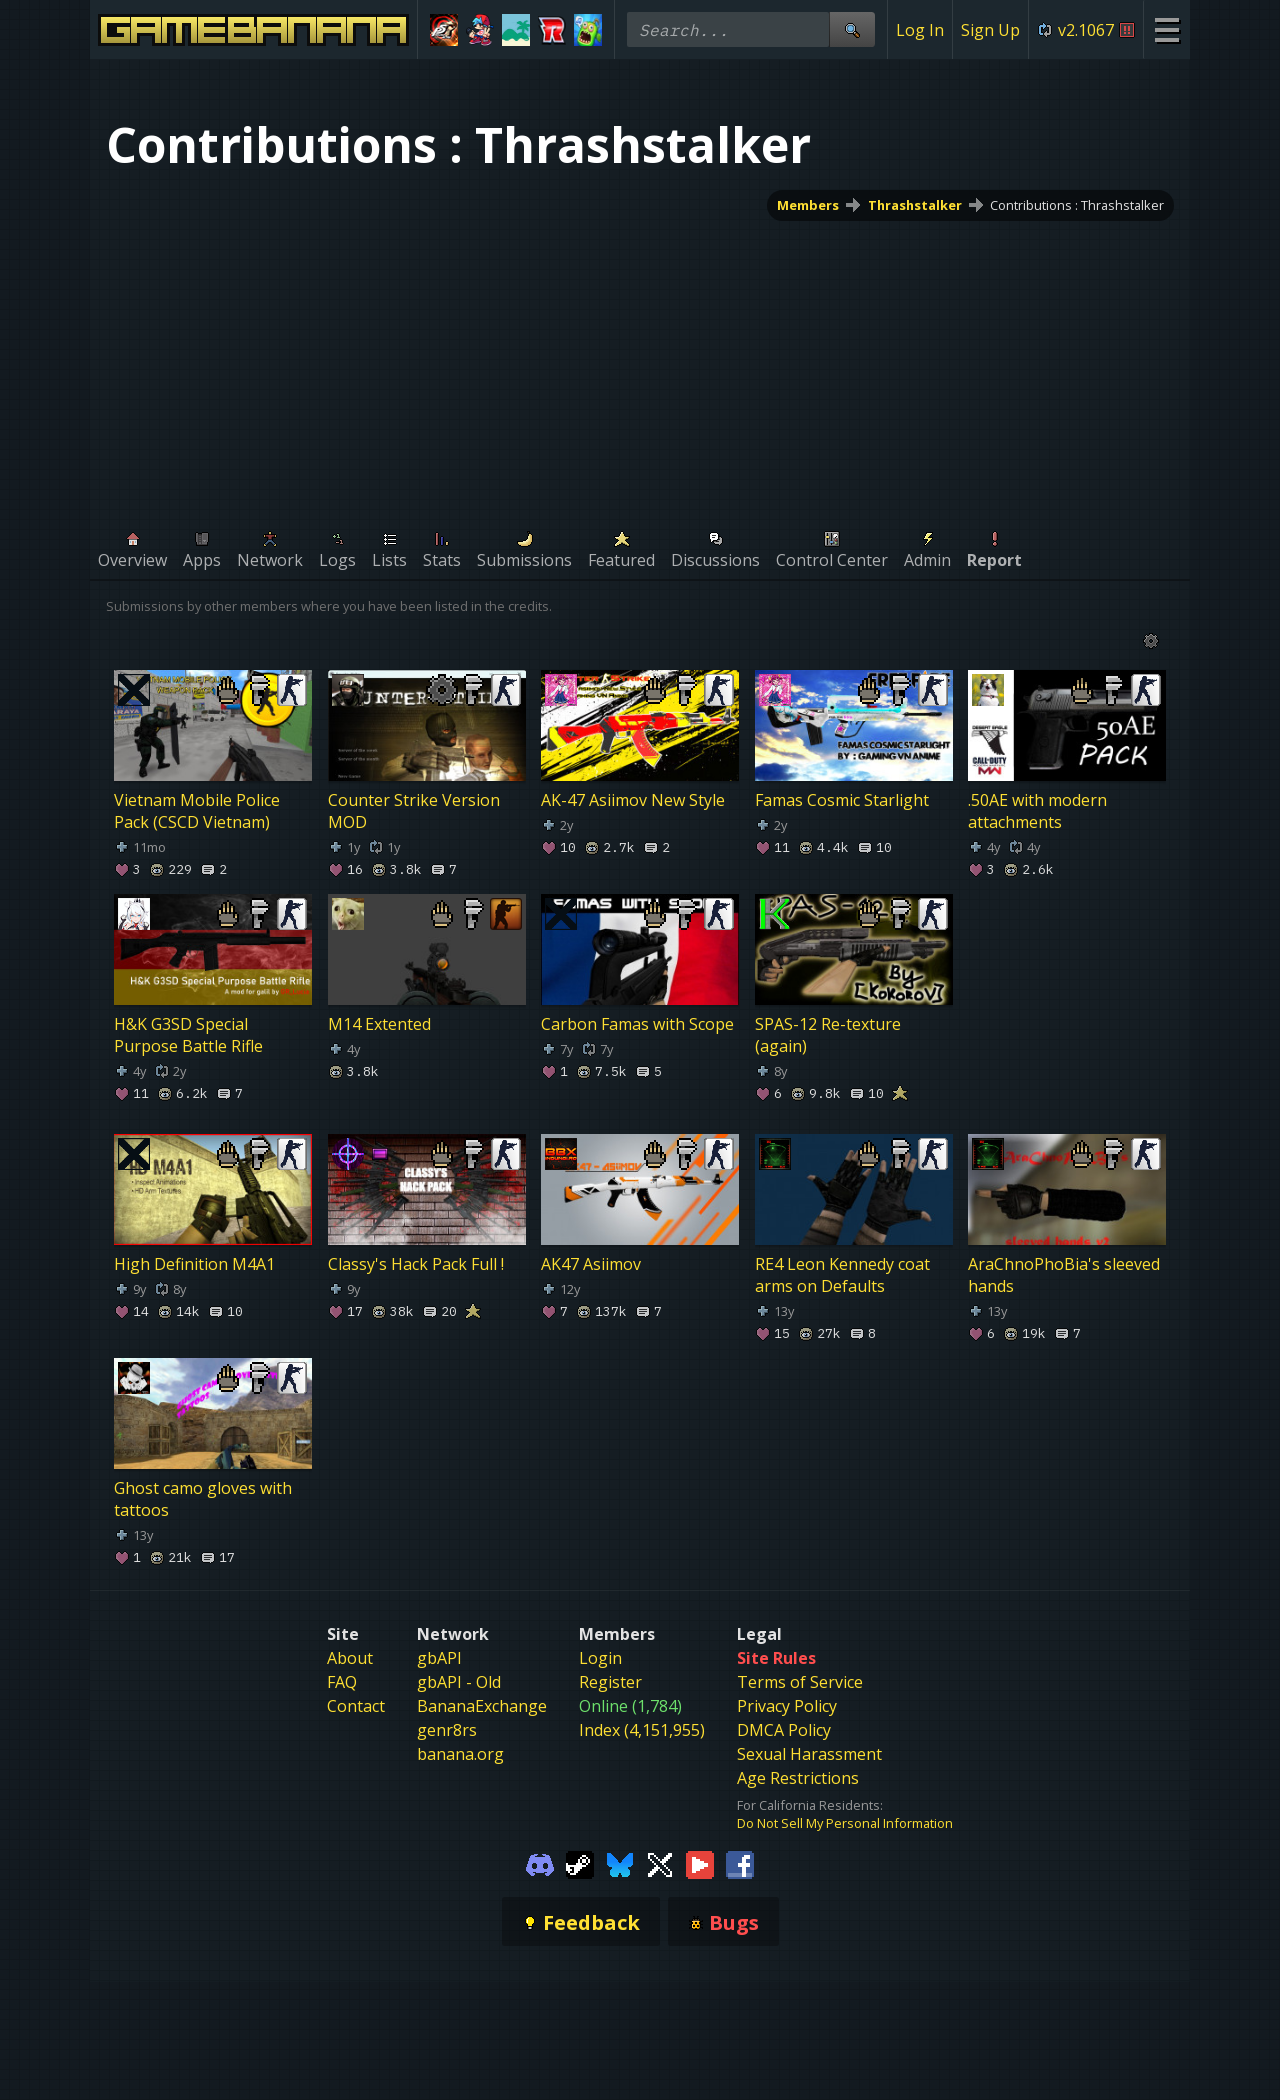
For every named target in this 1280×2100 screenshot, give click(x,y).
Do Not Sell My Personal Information (845, 1823)
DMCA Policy (784, 1730)
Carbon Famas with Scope (637, 1024)
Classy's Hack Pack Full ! (416, 1264)
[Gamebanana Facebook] (740, 1864)
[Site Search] (852, 29)
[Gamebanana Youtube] (700, 1864)
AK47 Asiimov (591, 1264)
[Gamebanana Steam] (580, 1864)
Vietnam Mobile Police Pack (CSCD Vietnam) (197, 811)
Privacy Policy (787, 1706)
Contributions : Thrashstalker (1077, 205)
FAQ (342, 1682)
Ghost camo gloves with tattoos (203, 1499)
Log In (920, 30)
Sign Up (990, 30)
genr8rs (447, 1730)
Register (610, 1682)
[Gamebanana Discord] (540, 1864)
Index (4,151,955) (642, 1730)
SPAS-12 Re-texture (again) (828, 1035)
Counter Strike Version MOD (414, 811)
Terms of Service (800, 1682)
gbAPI (439, 1658)
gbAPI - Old (459, 1682)
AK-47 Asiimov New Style (633, 800)
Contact (356, 1706)
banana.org (460, 1754)
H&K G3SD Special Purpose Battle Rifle (188, 1035)
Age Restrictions (798, 1778)
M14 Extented (379, 1024)
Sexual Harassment (809, 1754)
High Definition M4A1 (194, 1264)
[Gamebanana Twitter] (660, 1864)
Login (600, 1658)
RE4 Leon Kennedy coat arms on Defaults (842, 1275)
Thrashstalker (915, 205)
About (350, 1658)
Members (808, 205)
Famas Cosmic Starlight (842, 800)
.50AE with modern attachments (1037, 811)
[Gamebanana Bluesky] (620, 1864)
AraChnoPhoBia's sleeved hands (1064, 1275)
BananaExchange (482, 1706)
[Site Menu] (1166, 29)
